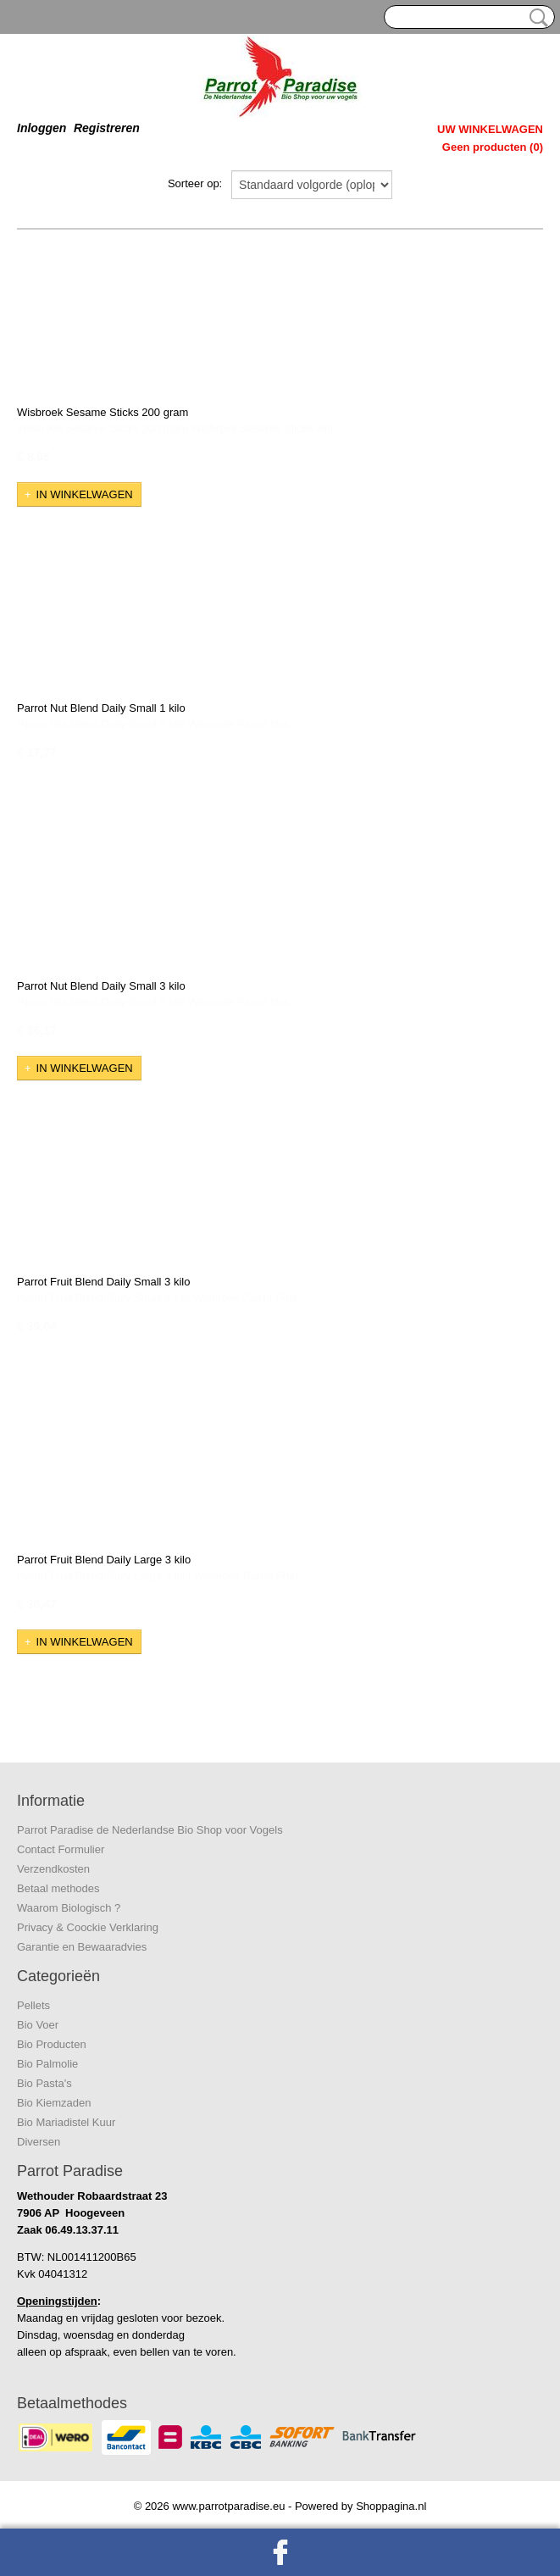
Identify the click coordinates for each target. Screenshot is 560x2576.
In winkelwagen (84, 494)
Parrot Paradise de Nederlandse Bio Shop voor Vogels (150, 1830)
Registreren (107, 128)
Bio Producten (51, 2044)
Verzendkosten (53, 1869)
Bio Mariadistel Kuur (66, 2122)
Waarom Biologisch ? (68, 1907)
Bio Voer (37, 2024)
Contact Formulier (60, 1849)
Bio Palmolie (47, 2063)
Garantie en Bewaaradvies (82, 1946)
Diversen (38, 2141)
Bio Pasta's (44, 2083)
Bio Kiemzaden (54, 2102)
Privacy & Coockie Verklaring (87, 1927)
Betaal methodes (58, 1888)
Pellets (33, 2005)
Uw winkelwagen (490, 129)
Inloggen (41, 128)
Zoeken (535, 18)
